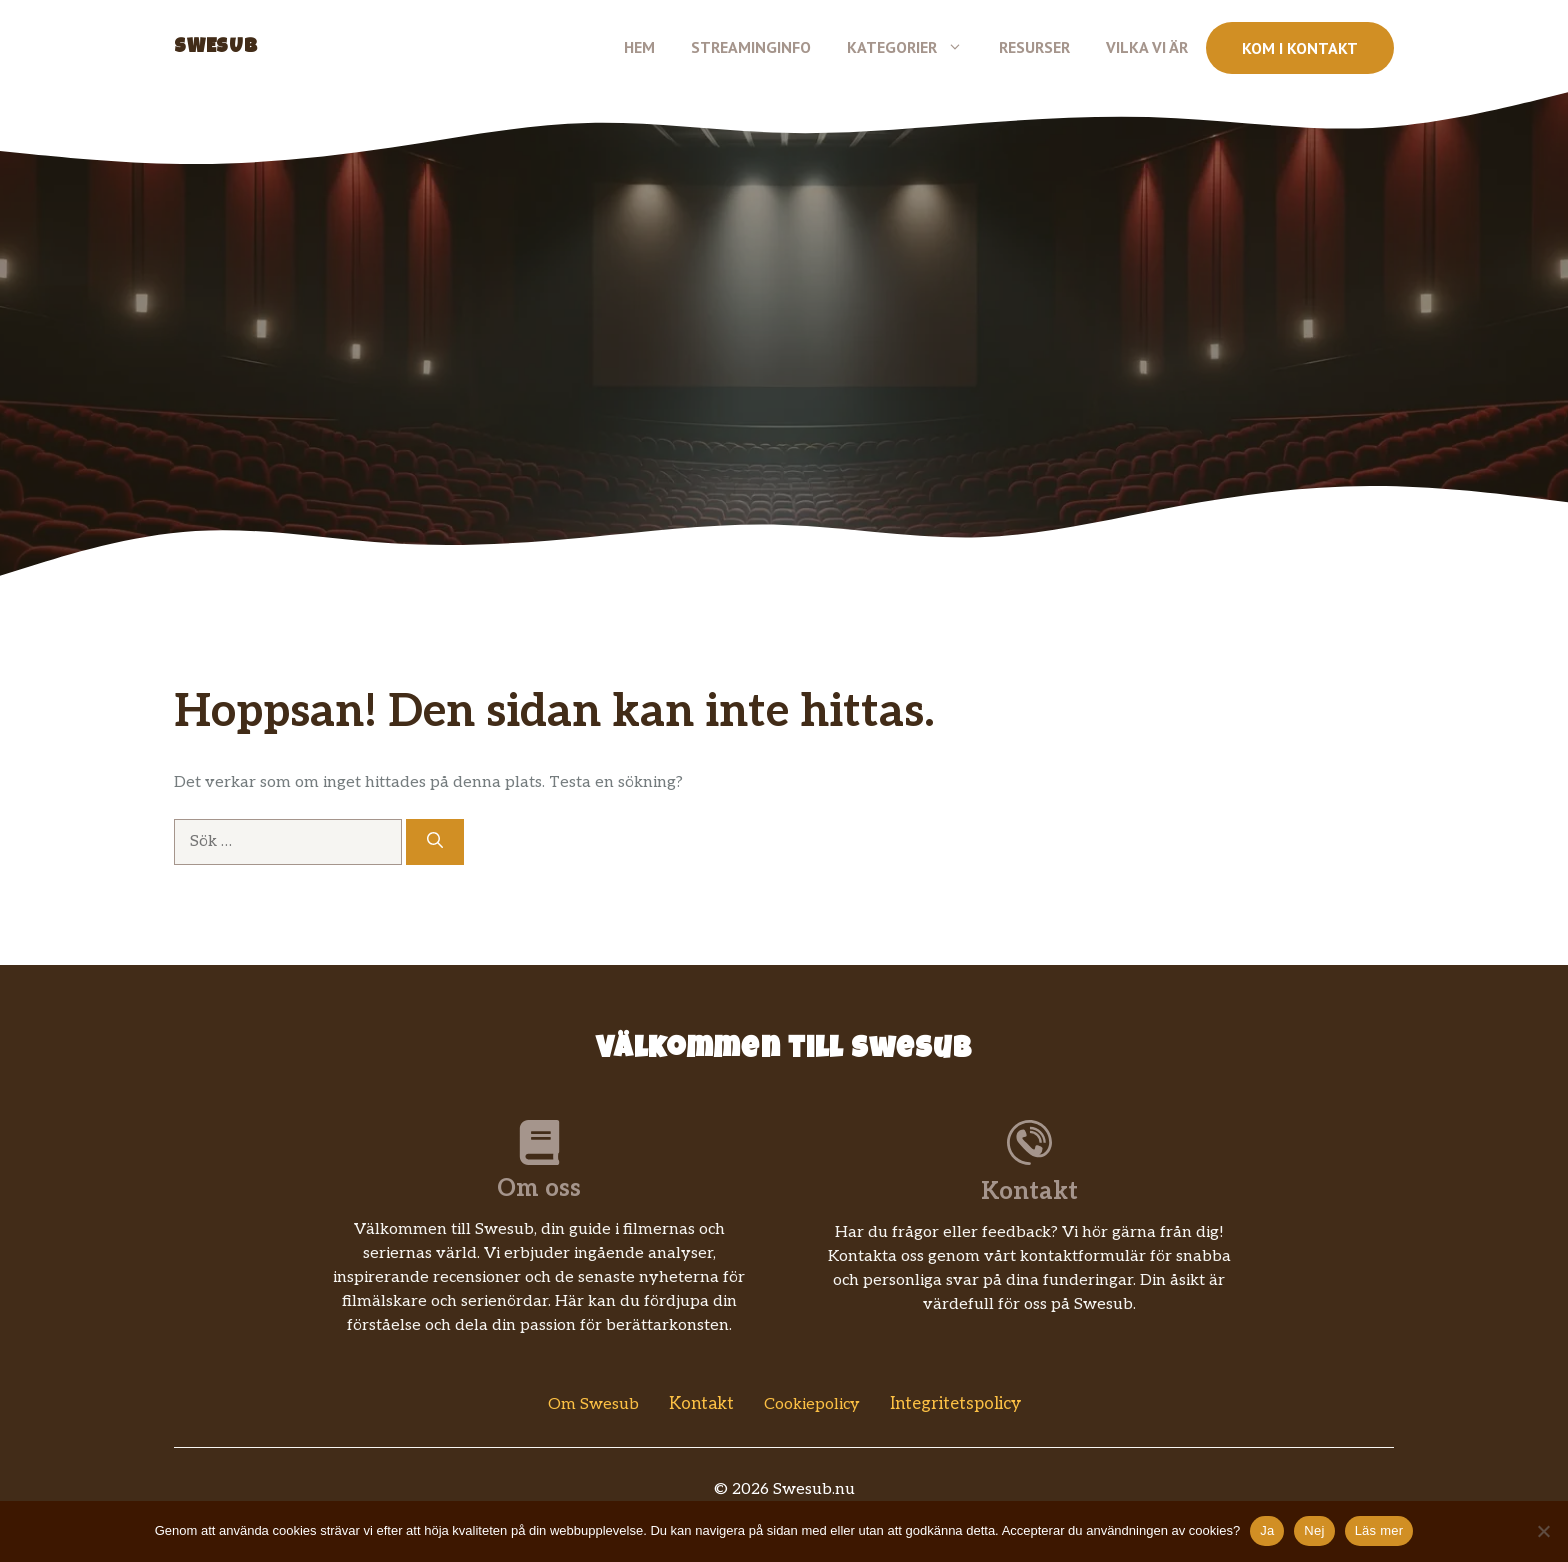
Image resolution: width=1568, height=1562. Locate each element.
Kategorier (914, 47)
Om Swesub (593, 1404)
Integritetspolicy (955, 1404)
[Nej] (1543, 1531)
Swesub (216, 48)
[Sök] (435, 842)
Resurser (1034, 47)
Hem (639, 47)
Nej (1314, 1530)
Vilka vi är (1147, 47)
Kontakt (701, 1404)
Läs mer (1379, 1530)
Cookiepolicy (812, 1404)
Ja (1267, 1530)
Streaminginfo (751, 47)
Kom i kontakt (1300, 48)
